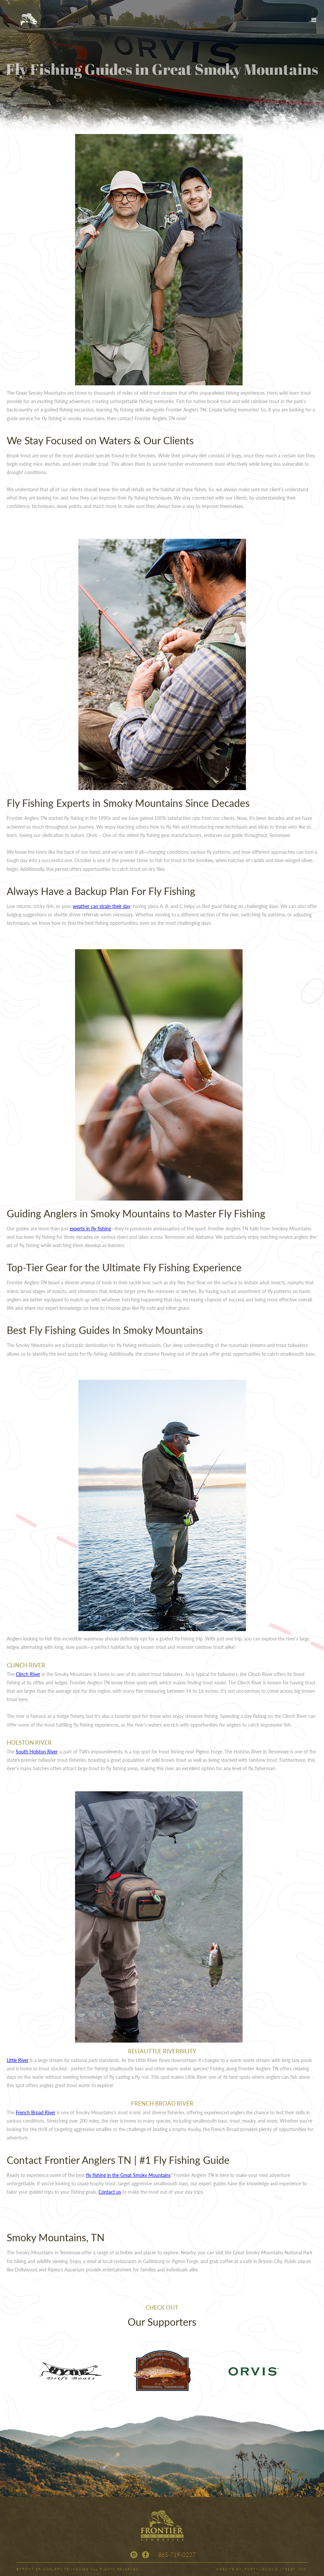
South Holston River (36, 1751)
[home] (28, 20)
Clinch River (28, 1674)
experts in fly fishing (90, 1228)
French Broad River (35, 2112)
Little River (17, 2060)
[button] (314, 20)
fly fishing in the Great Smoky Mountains (128, 2175)
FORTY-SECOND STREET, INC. (276, 2569)
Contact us (110, 2191)
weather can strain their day (101, 906)
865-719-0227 (177, 2555)
